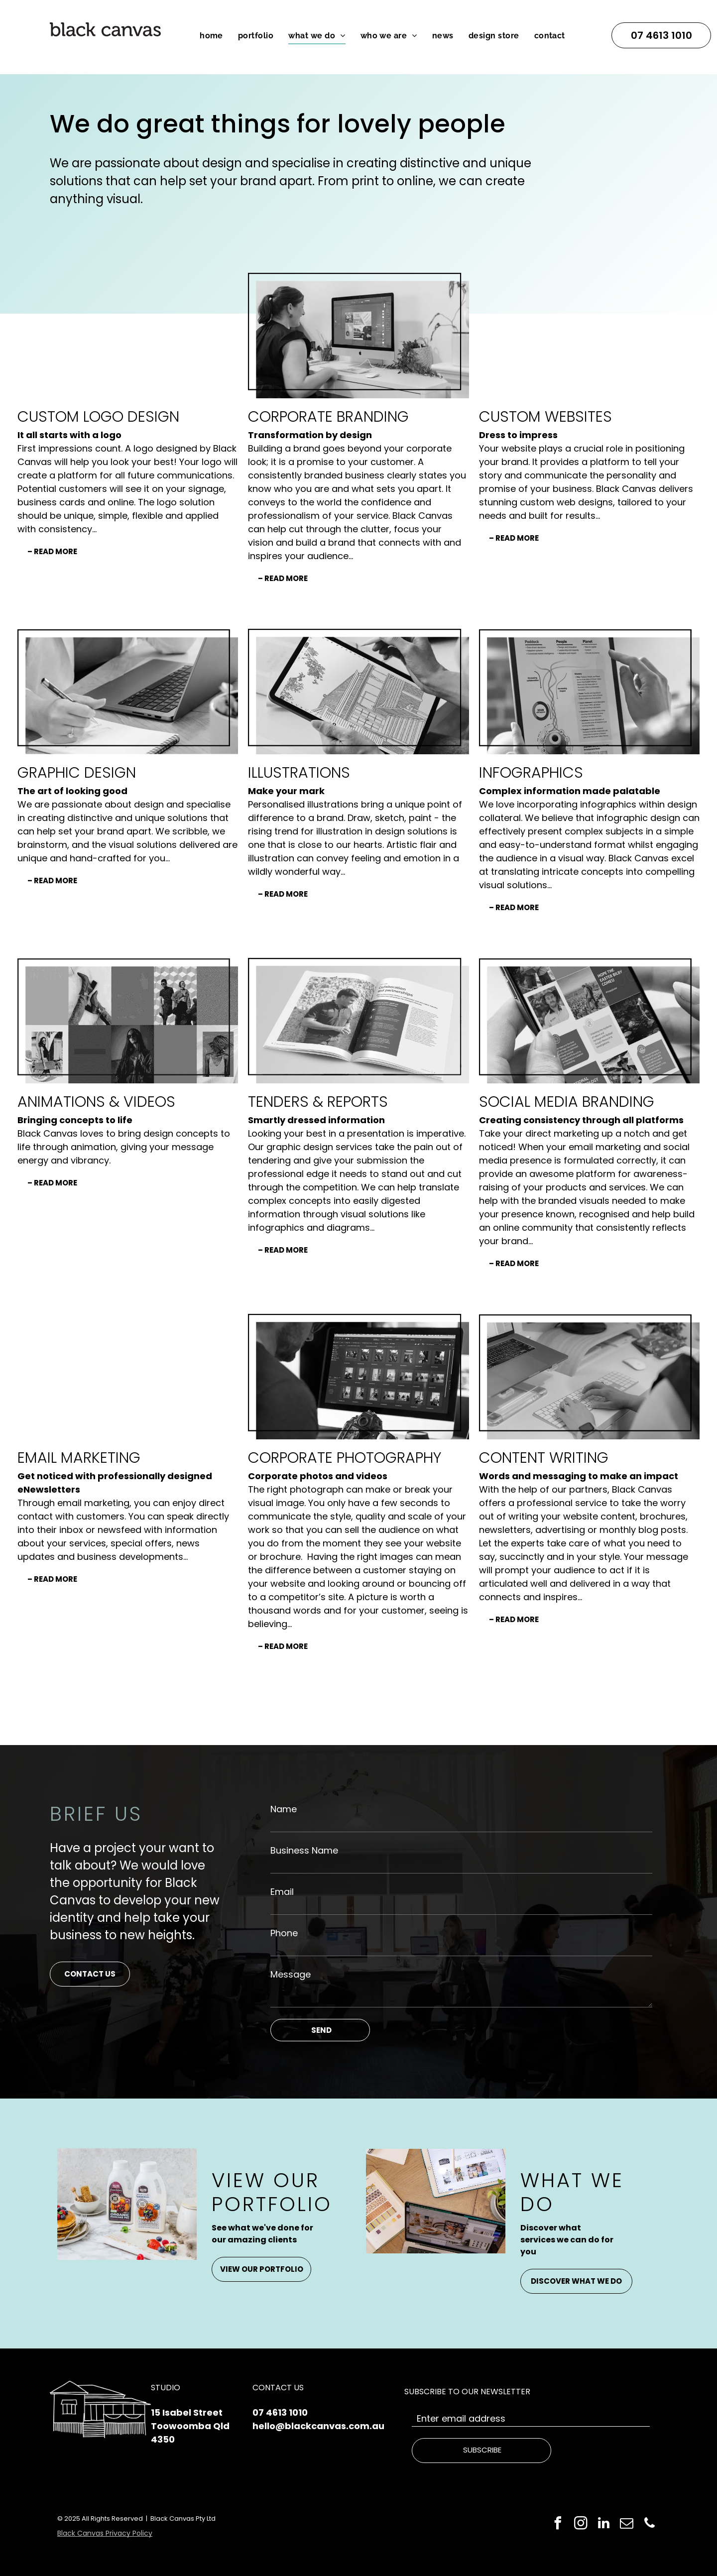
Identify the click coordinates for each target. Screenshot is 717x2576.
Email (282, 1891)
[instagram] (581, 2524)
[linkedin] (604, 2524)
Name (283, 1809)
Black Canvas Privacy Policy (104, 2533)
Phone (284, 1933)
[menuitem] (211, 35)
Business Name (304, 1850)
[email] (627, 2524)
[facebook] (558, 2524)
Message (290, 1974)
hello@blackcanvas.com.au (318, 2426)
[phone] (650, 2524)
